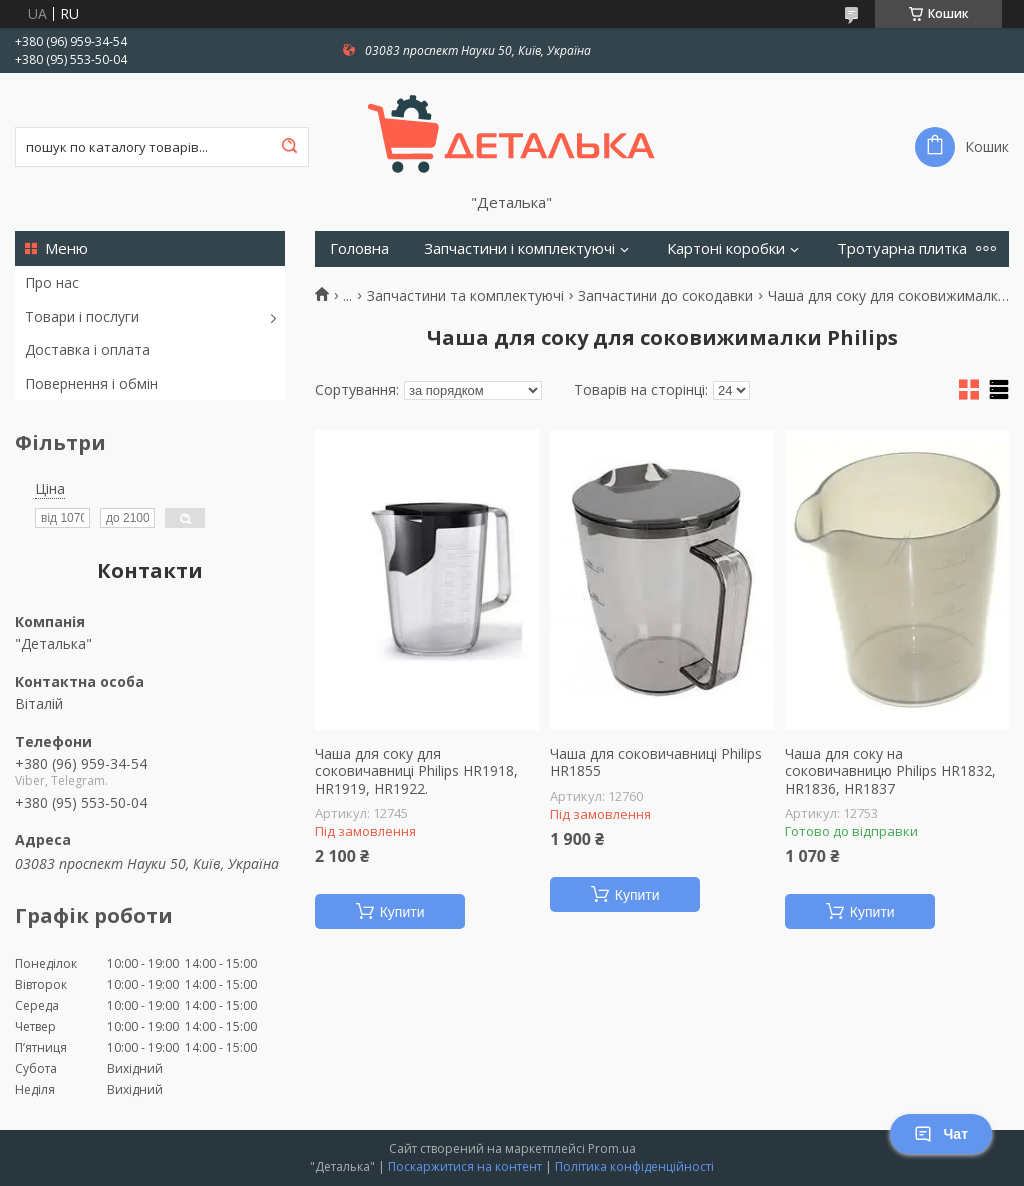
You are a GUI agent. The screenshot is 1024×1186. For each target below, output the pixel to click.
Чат (941, 1134)
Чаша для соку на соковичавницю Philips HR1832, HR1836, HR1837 (890, 771)
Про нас (52, 282)
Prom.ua (612, 1148)
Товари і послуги (82, 316)
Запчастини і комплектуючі (519, 248)
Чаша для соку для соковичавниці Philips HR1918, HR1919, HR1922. (416, 771)
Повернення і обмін (91, 383)
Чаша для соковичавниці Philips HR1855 (656, 762)
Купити (402, 912)
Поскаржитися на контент (465, 1166)
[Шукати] (289, 147)
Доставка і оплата (87, 349)
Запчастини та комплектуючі (465, 296)
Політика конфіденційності (634, 1166)
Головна (359, 248)
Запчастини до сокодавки (665, 296)
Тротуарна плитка (902, 248)
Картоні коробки (726, 248)
